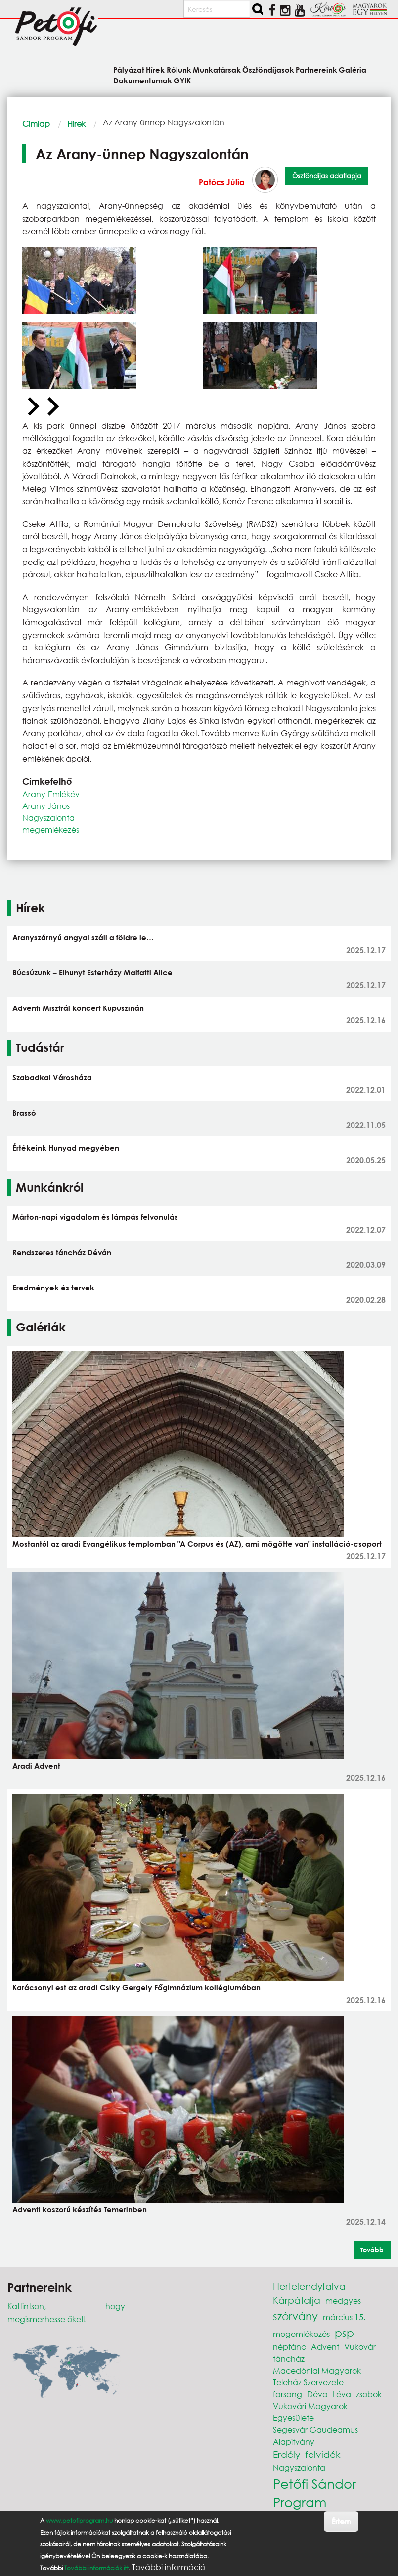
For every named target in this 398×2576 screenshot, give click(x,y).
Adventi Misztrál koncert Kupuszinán (78, 1008)
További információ (168, 2567)
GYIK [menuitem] (182, 80)
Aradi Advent (36, 1765)
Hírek (76, 124)
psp (344, 2333)
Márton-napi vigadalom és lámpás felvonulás (95, 1216)
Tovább (372, 2250)
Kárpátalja (296, 2300)
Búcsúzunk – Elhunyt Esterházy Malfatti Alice (92, 972)
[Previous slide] (32, 407)
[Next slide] (52, 407)
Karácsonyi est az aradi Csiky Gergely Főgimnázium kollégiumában (136, 1987)
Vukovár (360, 2346)
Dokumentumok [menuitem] (142, 80)
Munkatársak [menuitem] (217, 69)
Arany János (46, 806)
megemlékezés (50, 829)
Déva (317, 2394)
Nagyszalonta (48, 817)
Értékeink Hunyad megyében (65, 1147)
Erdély (286, 2454)
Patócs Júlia (222, 182)
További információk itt (96, 2568)
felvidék (323, 2454)
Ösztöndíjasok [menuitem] (268, 69)
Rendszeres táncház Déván (61, 1252)
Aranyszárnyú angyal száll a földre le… (83, 937)
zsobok (369, 2394)
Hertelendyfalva (309, 2286)
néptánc (289, 2346)
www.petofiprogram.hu (79, 2520)
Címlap (36, 124)
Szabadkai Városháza (52, 1077)
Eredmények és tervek (53, 1287)
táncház (289, 2358)
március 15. (344, 2317)
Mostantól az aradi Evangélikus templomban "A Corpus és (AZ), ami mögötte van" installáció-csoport (197, 1543)
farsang (287, 2394)
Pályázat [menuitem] (128, 69)
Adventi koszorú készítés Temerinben (79, 2209)
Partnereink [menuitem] (316, 69)
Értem (341, 2521)
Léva (342, 2394)
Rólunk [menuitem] (179, 69)
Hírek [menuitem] (155, 69)
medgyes (343, 2300)
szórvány (295, 2316)
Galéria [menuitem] (352, 69)
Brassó (24, 1112)
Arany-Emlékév (51, 794)
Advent (325, 2346)
